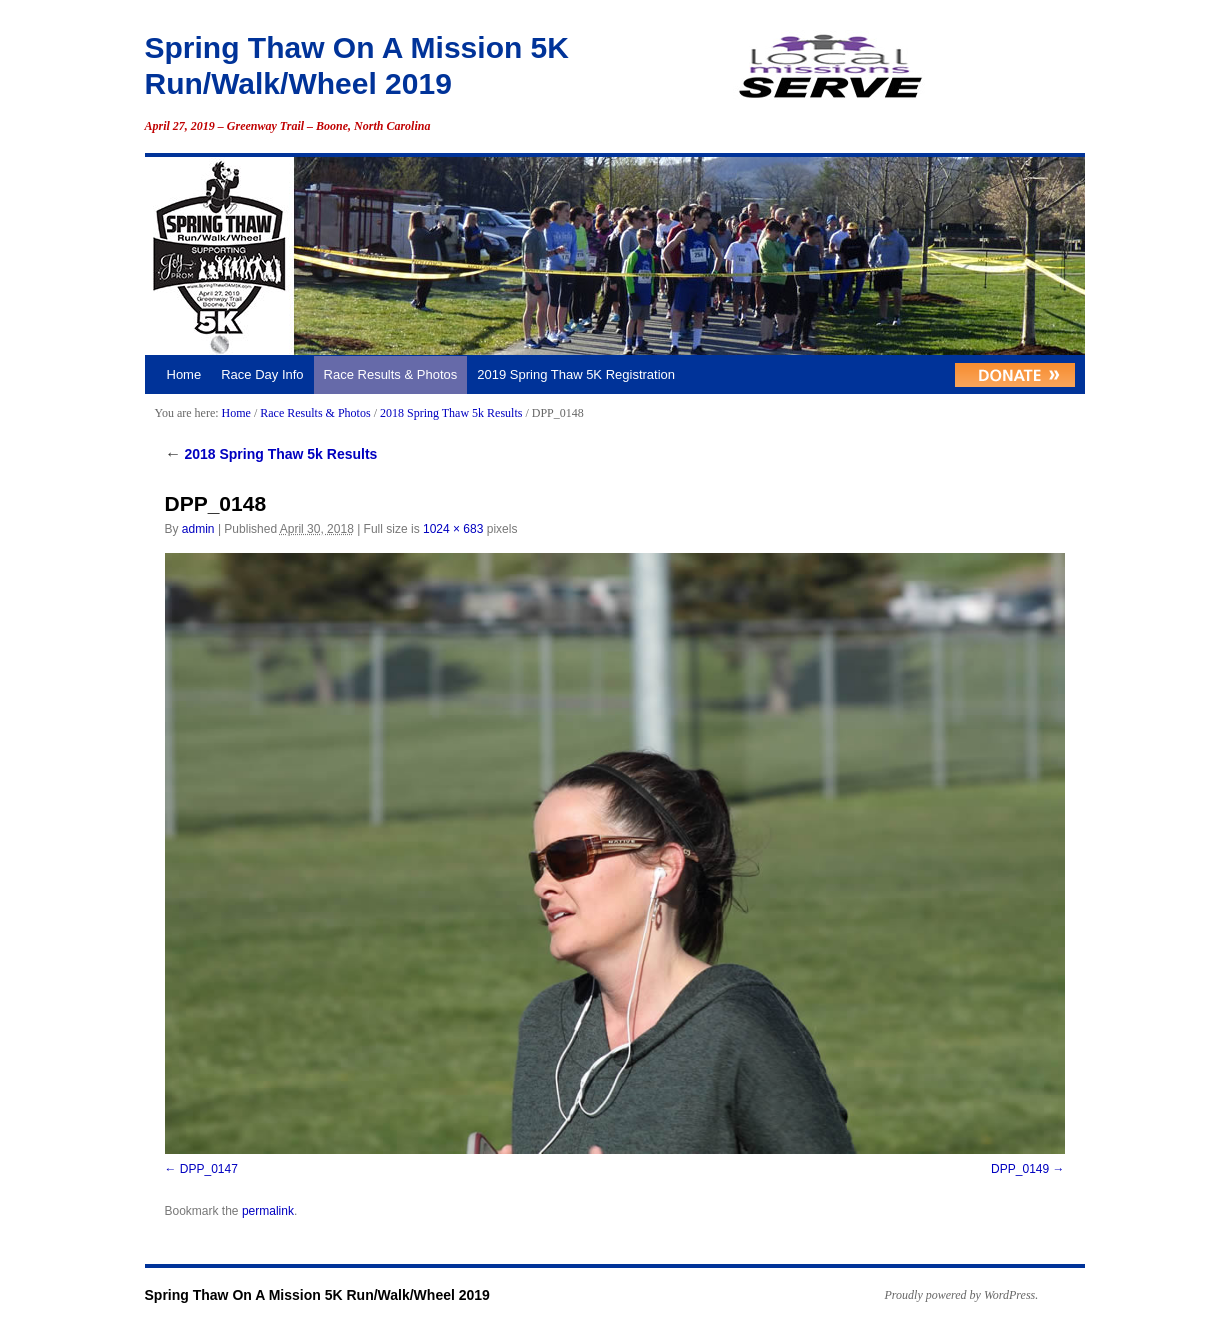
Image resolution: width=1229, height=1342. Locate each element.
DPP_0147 (209, 1169)
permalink (268, 1211)
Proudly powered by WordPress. (962, 1295)
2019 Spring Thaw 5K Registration (576, 374)
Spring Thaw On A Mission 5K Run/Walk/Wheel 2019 (317, 1295)
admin (198, 529)
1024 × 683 (453, 529)
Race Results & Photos (391, 374)
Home (184, 374)
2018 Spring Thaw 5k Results (451, 413)
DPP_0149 (1020, 1169)
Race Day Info (262, 374)
